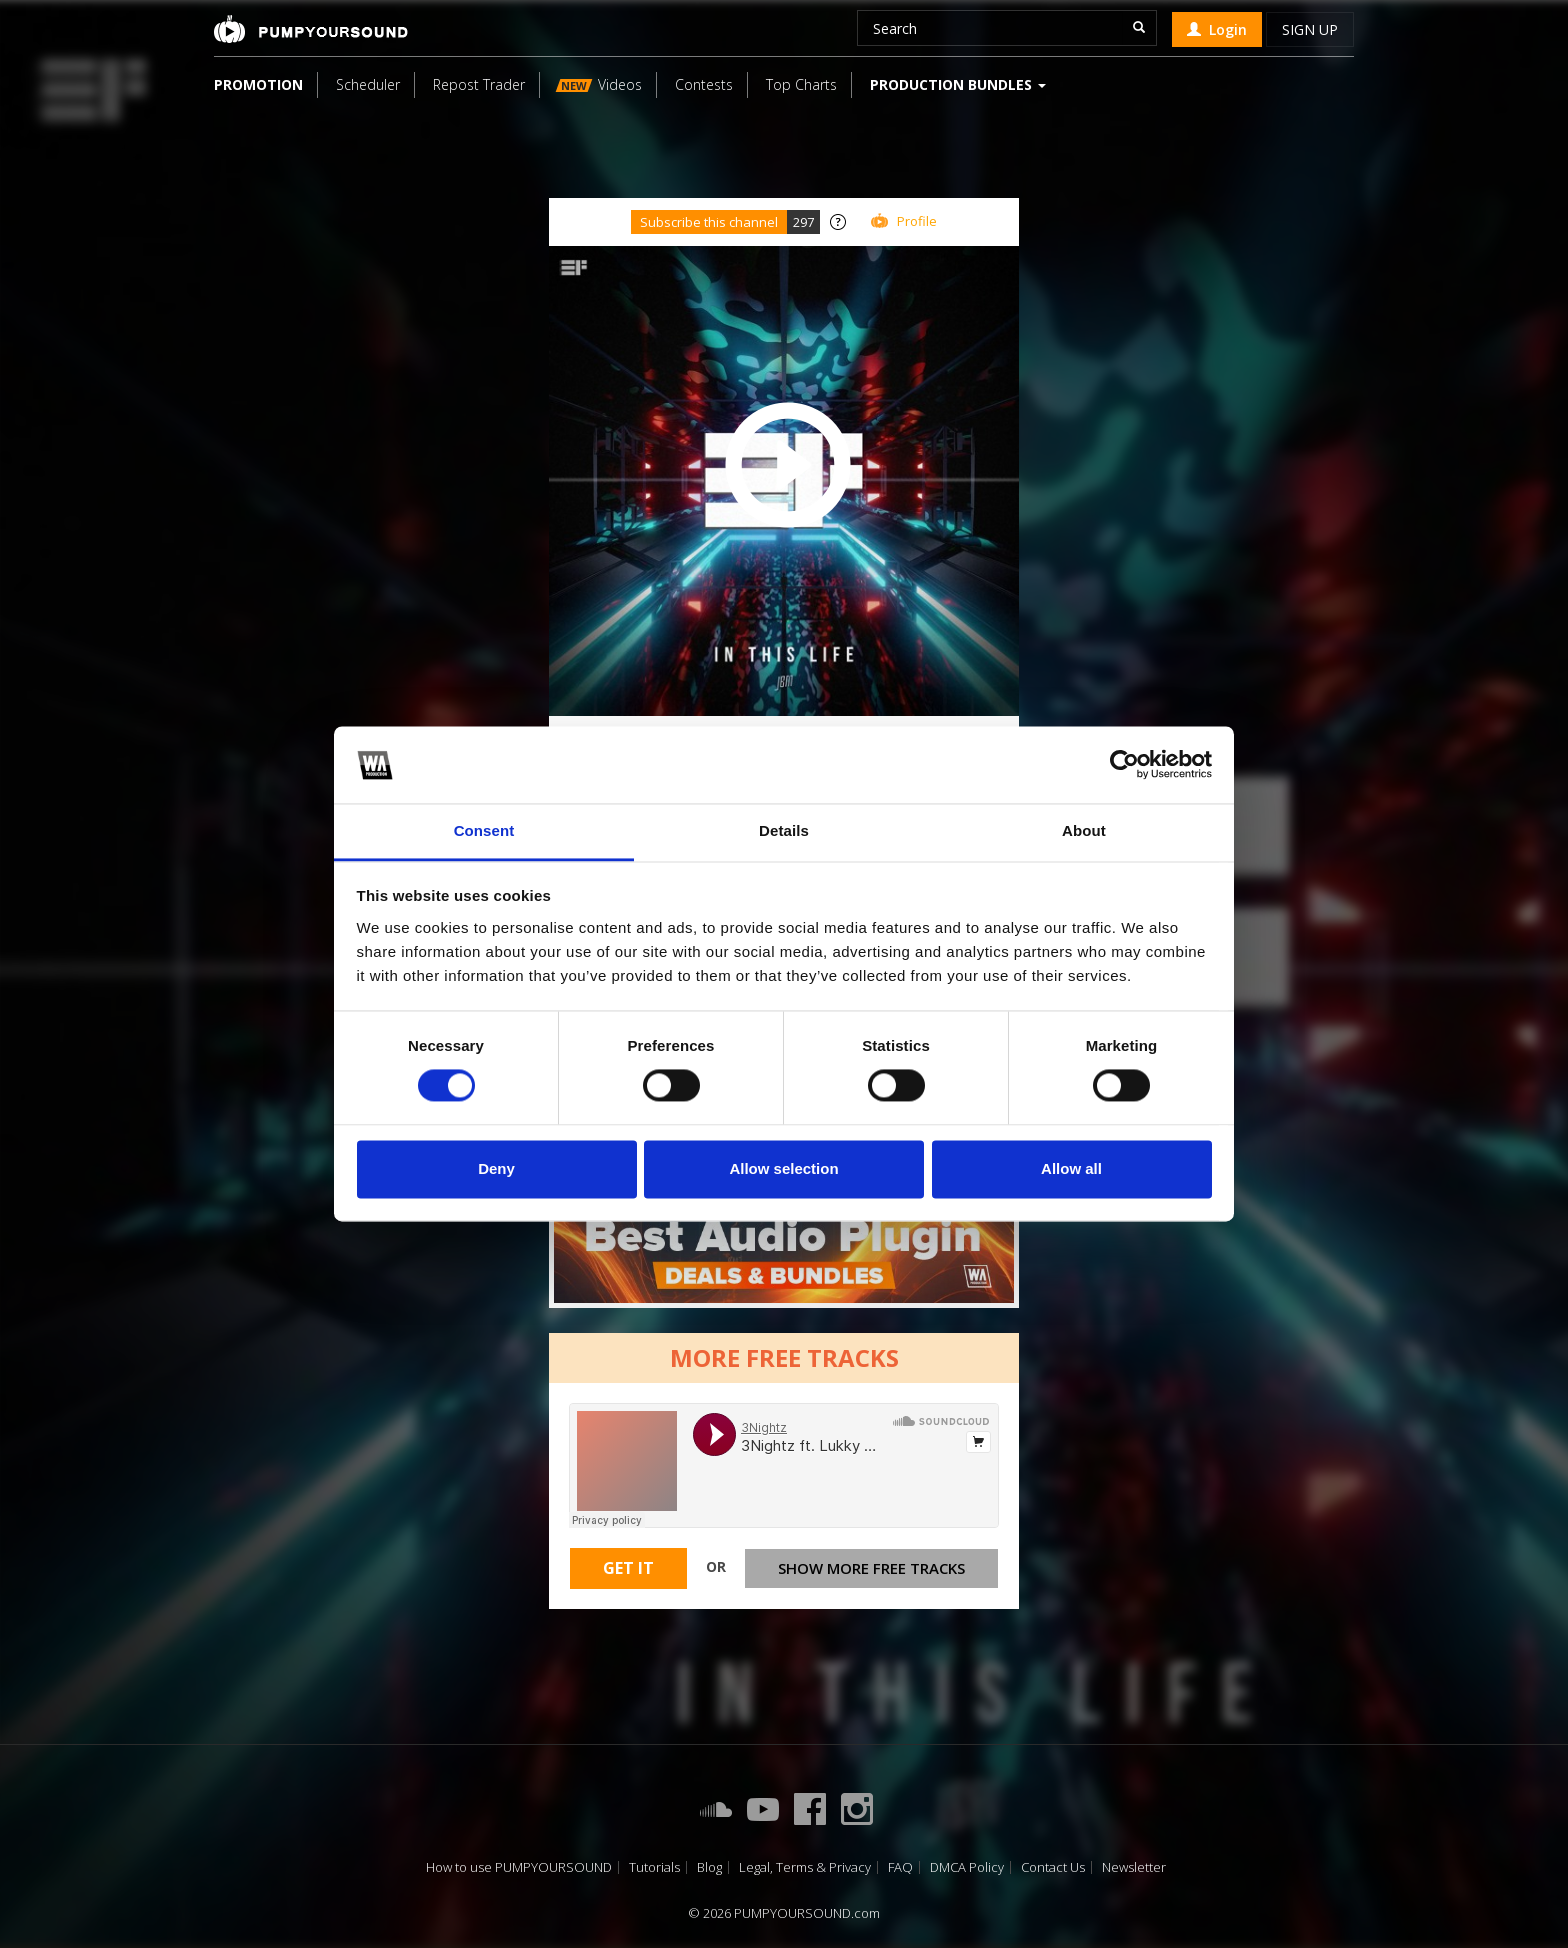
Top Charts (801, 84)
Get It (628, 1568)
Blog (709, 1867)
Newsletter (1134, 1867)
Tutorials (654, 1867)
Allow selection (783, 1168)
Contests (704, 84)
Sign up (1310, 29)
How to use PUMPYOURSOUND (519, 1867)
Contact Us (1053, 1867)
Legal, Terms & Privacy (805, 1867)
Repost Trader (479, 84)
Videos (599, 84)
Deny (496, 1168)
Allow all (1071, 1168)
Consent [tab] (484, 830)
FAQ (900, 1867)
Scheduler (368, 84)
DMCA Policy (967, 1867)
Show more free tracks (871, 1568)
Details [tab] (784, 830)
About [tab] (1084, 830)
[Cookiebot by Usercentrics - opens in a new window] (1124, 765)
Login (1217, 29)
